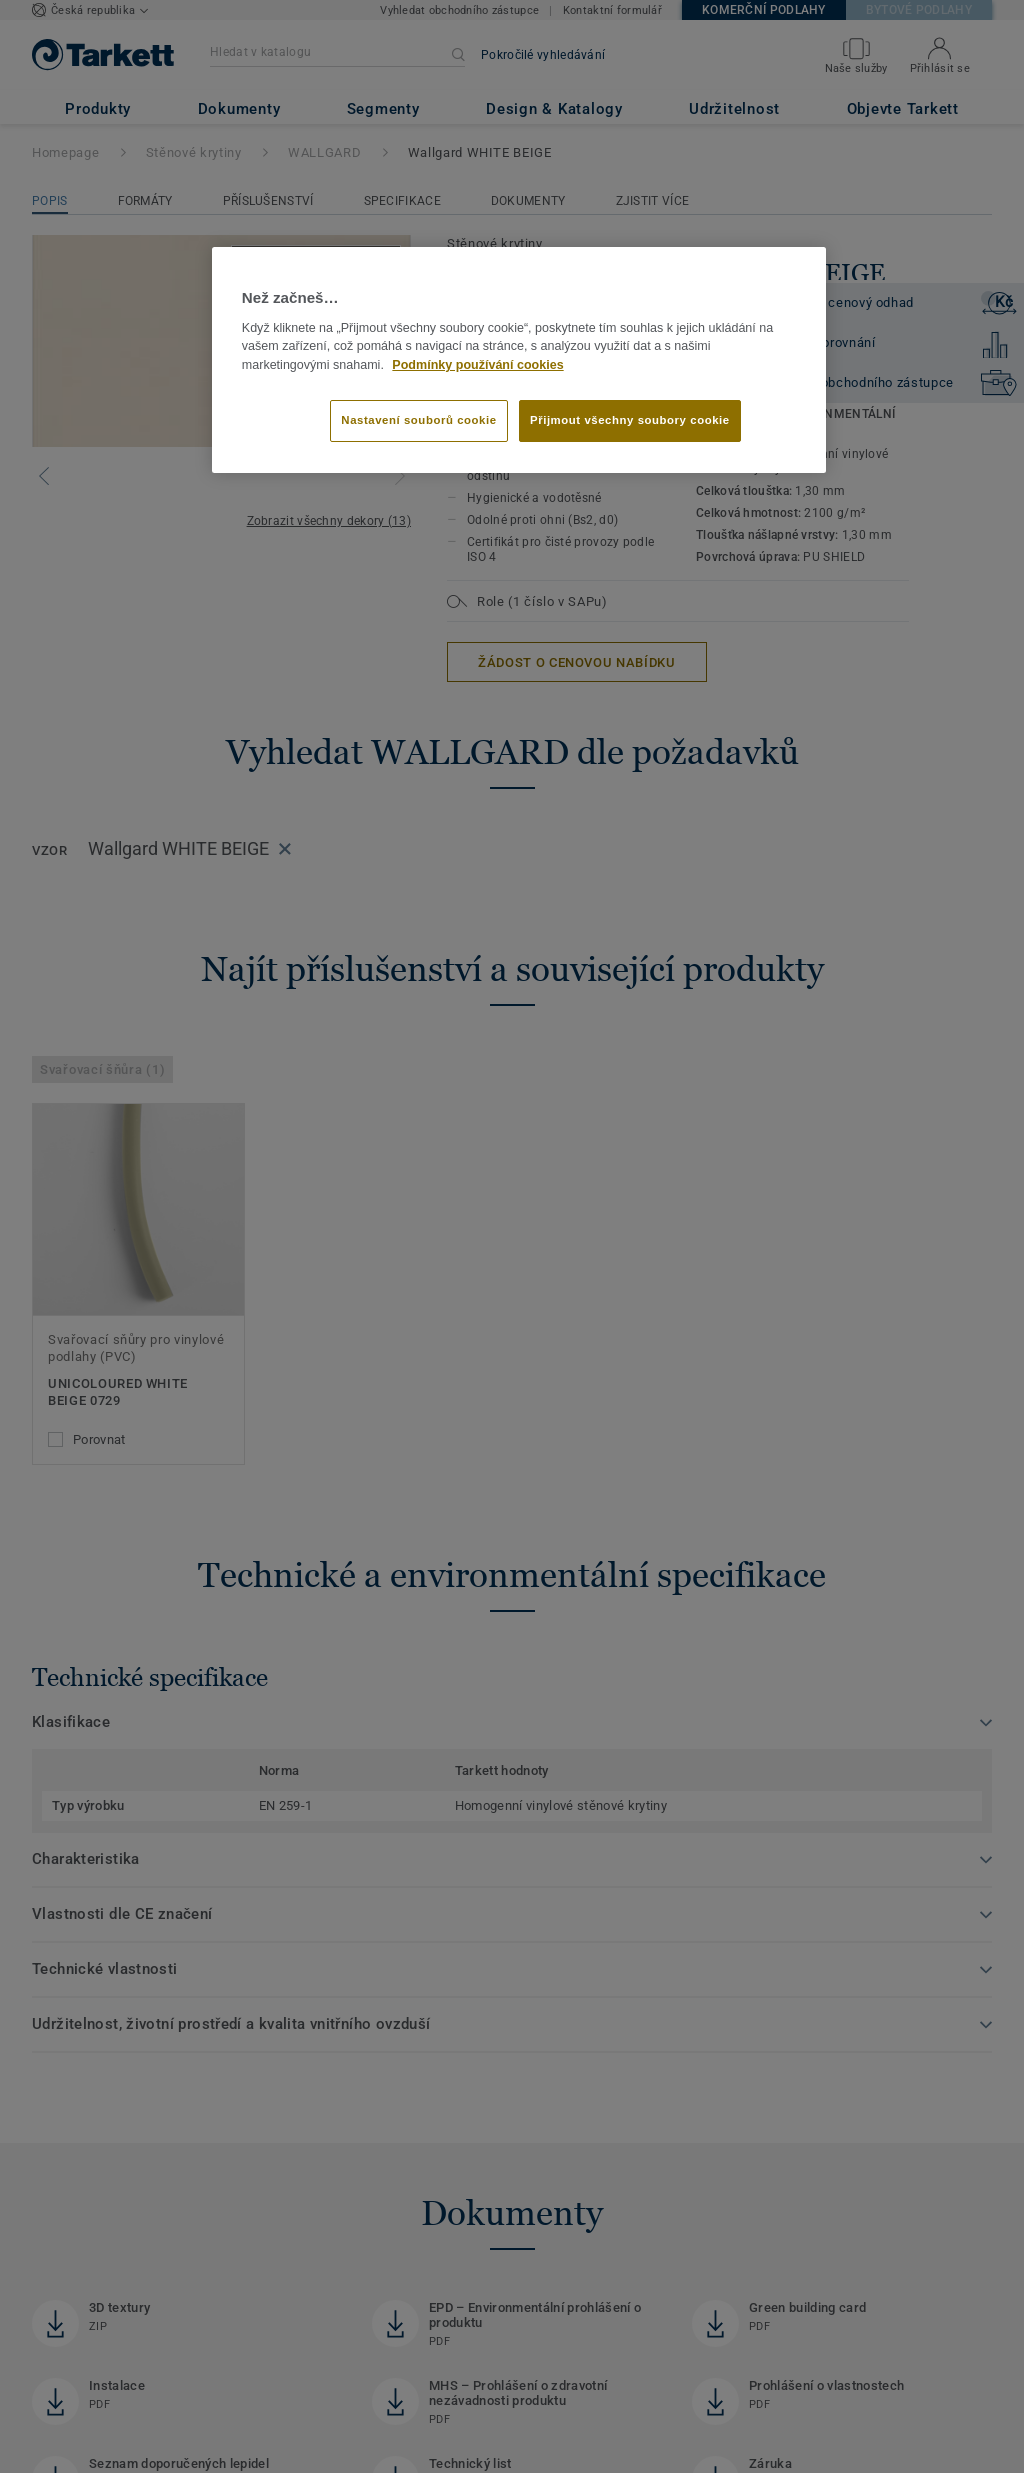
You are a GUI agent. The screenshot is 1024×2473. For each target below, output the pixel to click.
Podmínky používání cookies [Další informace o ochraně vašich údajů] (477, 365)
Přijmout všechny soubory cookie (630, 420)
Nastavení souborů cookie (418, 420)
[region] (519, 360)
